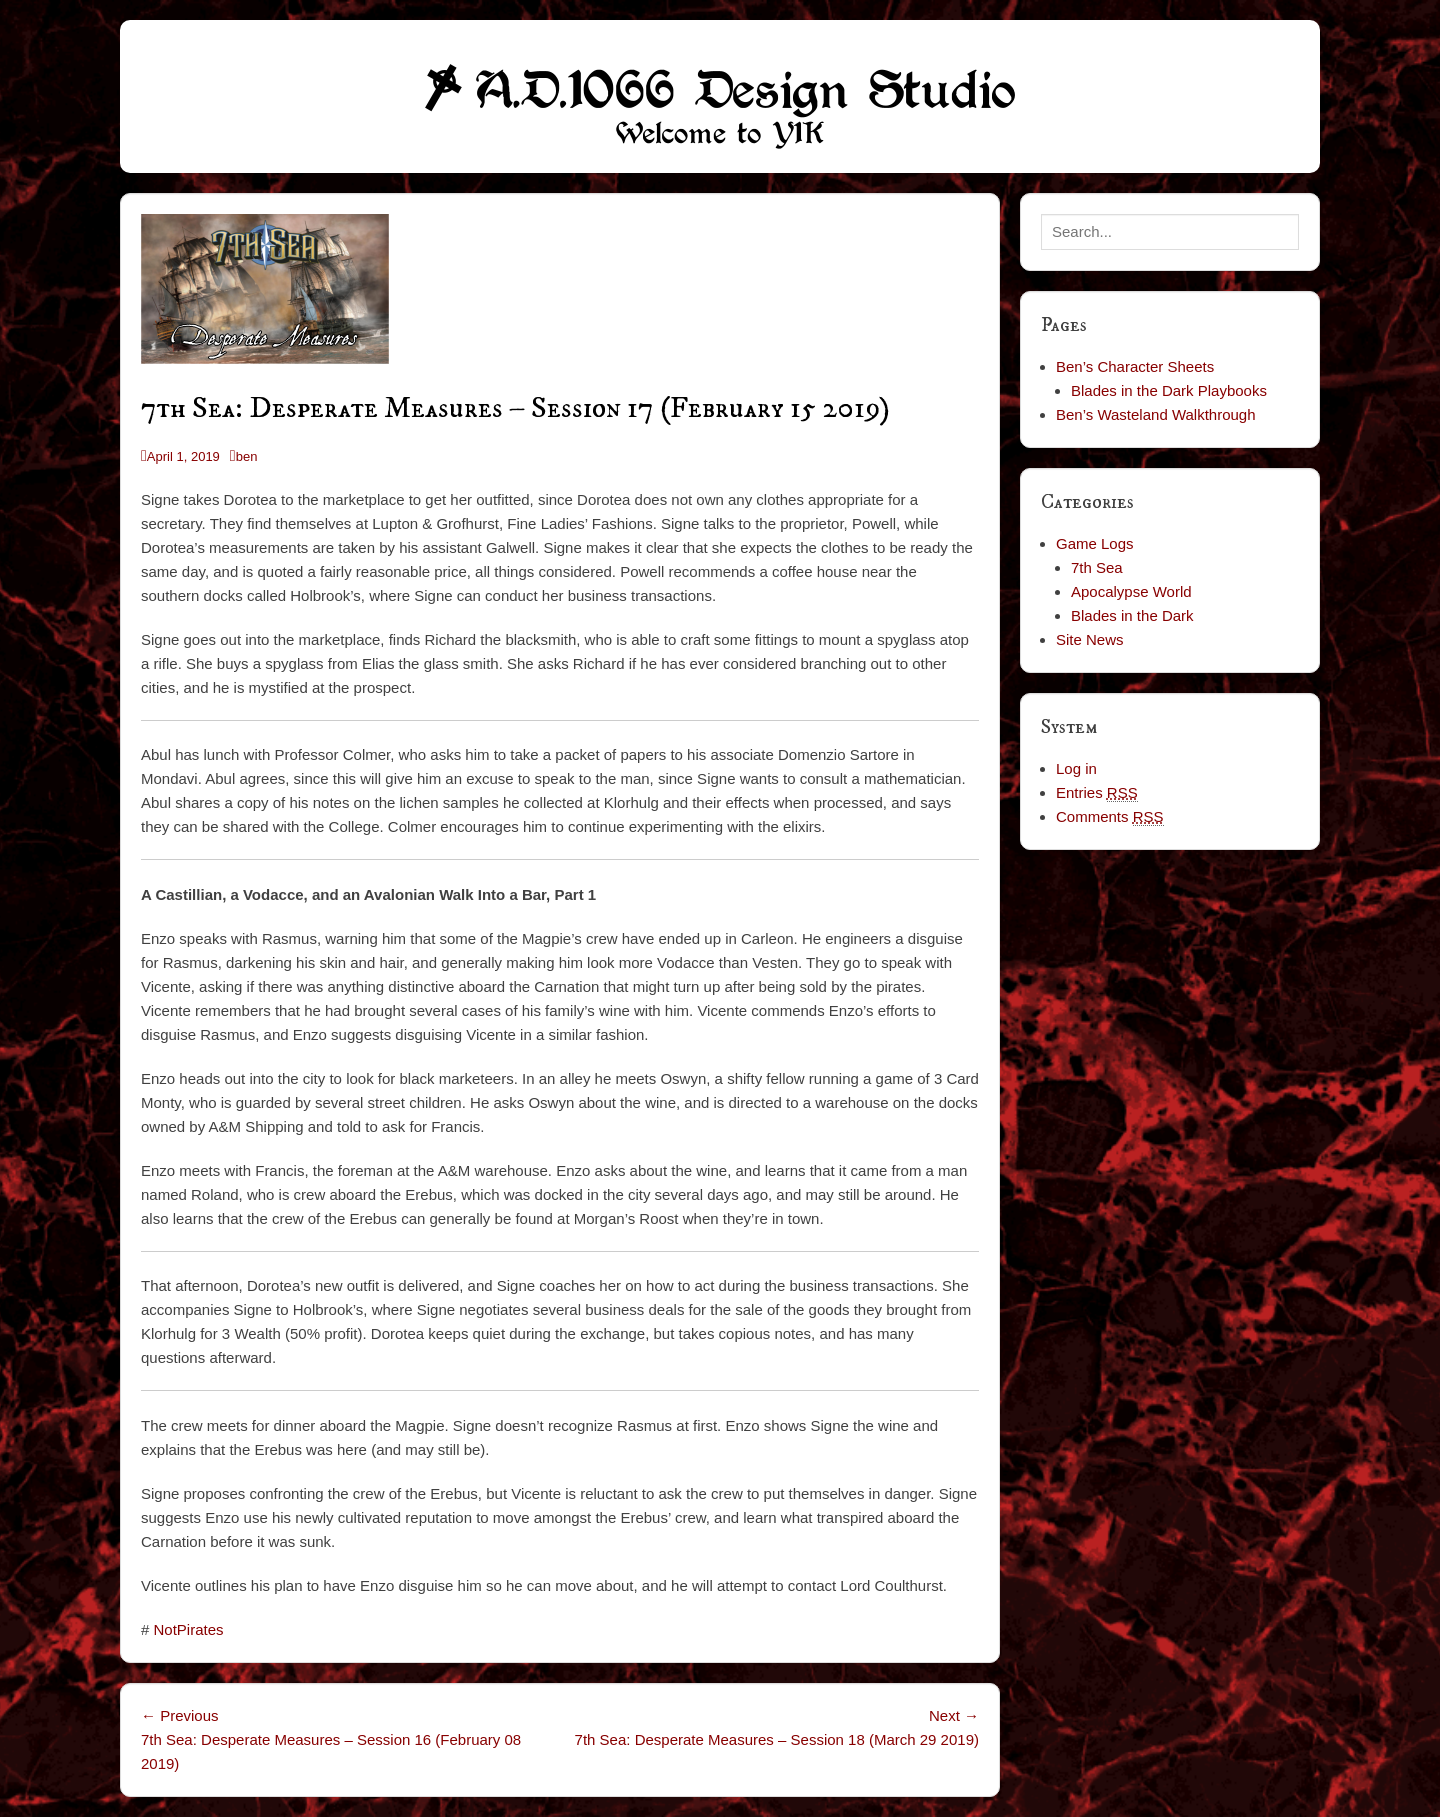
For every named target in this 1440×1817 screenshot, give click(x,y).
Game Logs (1095, 543)
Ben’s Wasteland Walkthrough (1156, 414)
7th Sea (1097, 567)
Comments (1110, 817)
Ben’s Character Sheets (1135, 366)
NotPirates (189, 1629)
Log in (1076, 768)
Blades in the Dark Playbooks (1169, 390)
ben (247, 456)
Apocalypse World (1131, 591)
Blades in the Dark (1132, 615)
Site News (1090, 639)
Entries (1097, 793)
